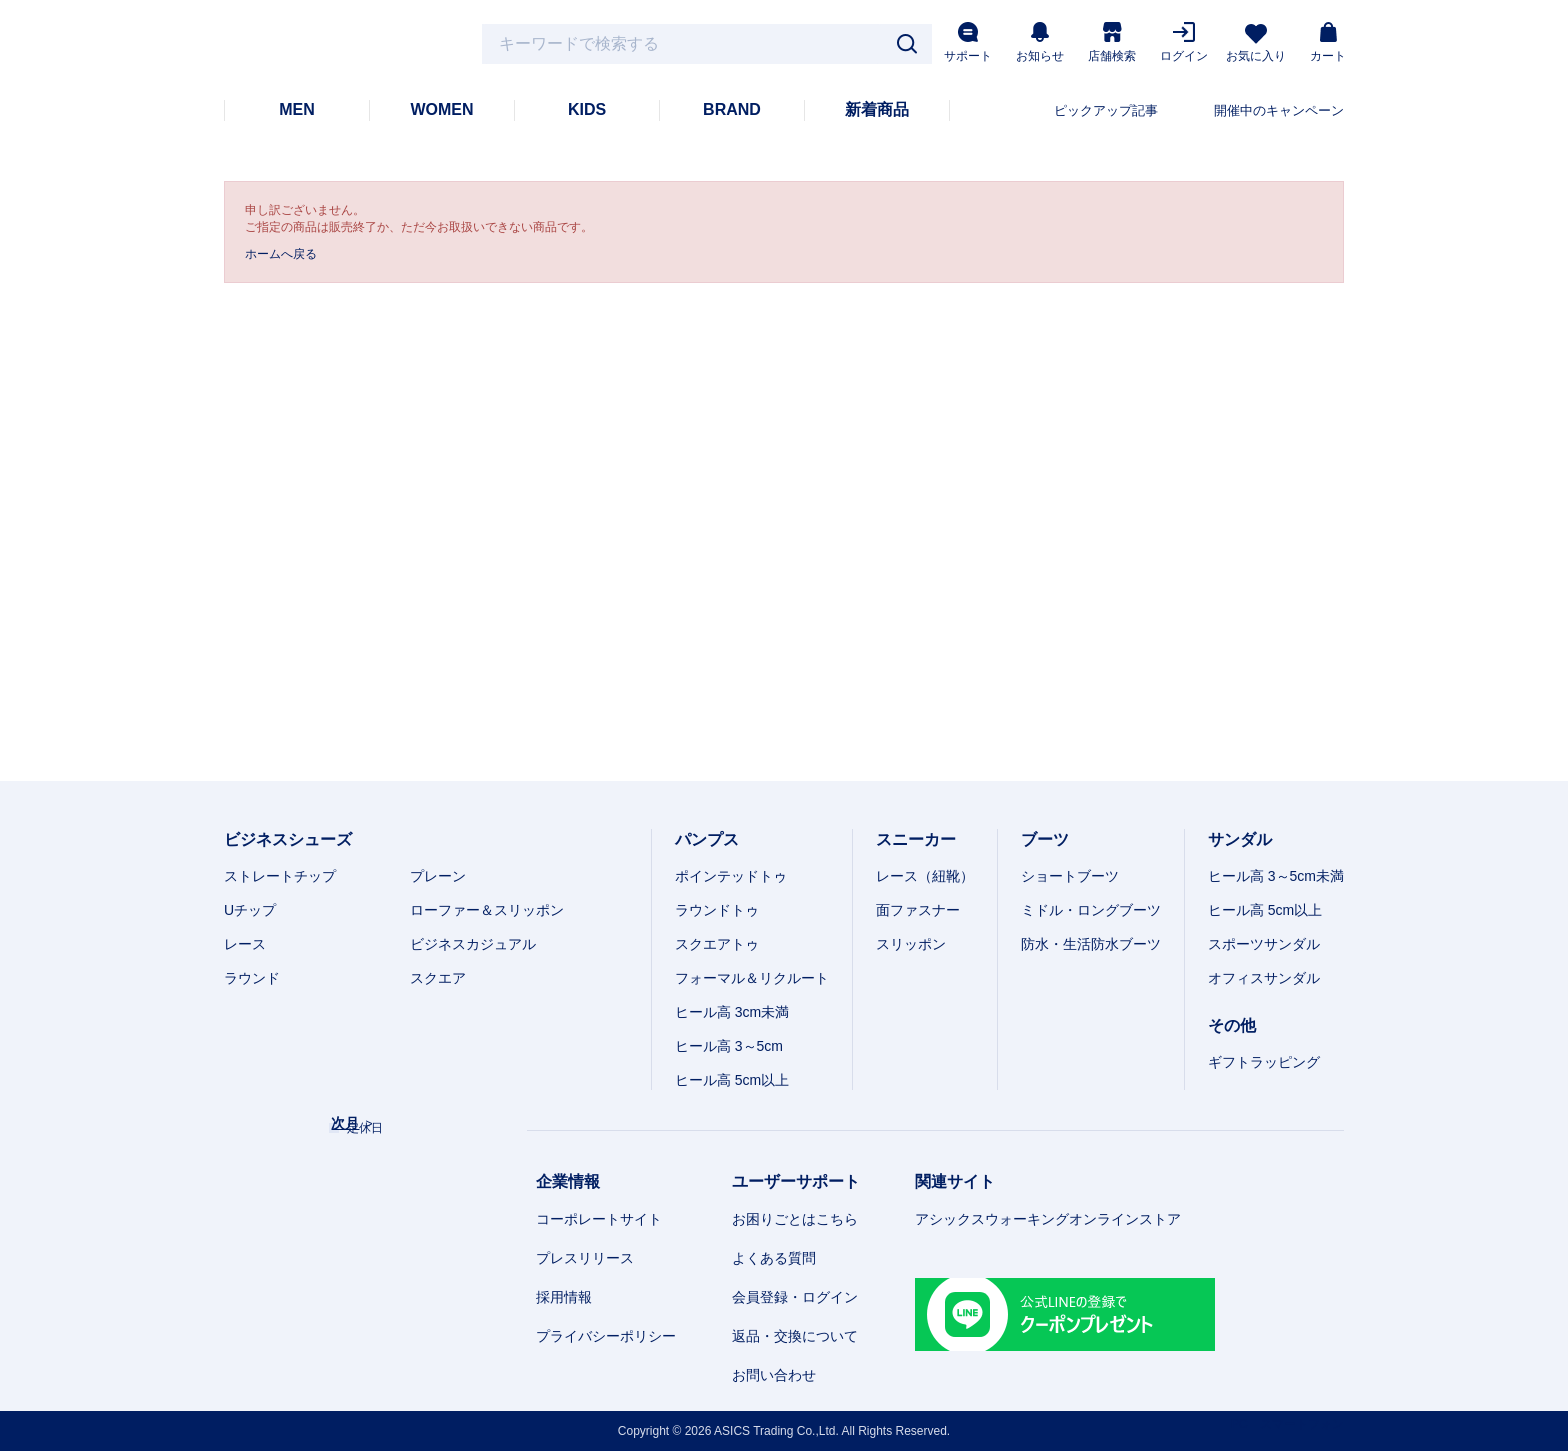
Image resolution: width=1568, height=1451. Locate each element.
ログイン (1184, 42)
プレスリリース (585, 1258)
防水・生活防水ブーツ (1091, 944)
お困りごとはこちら (795, 1219)
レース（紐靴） (925, 876)
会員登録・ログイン (795, 1297)
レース (245, 944)
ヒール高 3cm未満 (732, 1012)
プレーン (438, 876)
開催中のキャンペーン (1279, 110)
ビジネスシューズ (288, 839)
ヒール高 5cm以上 (732, 1080)
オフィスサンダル (1264, 978)
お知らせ (1040, 42)
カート (1328, 42)
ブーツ (1045, 839)
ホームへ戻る (281, 254)
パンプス (707, 839)
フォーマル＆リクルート (752, 978)
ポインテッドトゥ (731, 876)
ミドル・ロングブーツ (1091, 910)
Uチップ (250, 910)
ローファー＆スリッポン (487, 910)
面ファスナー (918, 910)
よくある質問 (774, 1258)
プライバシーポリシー (606, 1336)
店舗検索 (1112, 42)
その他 (1232, 1025)
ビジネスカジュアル (473, 944)
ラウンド (252, 978)
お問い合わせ (774, 1375)
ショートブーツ (1070, 876)
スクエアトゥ (717, 944)
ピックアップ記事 (1106, 110)
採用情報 (564, 1297)
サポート (968, 42)
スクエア (438, 978)
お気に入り (1256, 43)
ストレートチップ (280, 876)
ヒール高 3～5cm (729, 1046)
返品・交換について (795, 1336)
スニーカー (916, 839)
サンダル (1240, 839)
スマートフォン (1302, 1424)
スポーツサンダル (1264, 944)
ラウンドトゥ (717, 910)
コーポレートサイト (599, 1219)
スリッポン (911, 944)
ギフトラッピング (1264, 1062)
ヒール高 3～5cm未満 (1276, 876)
